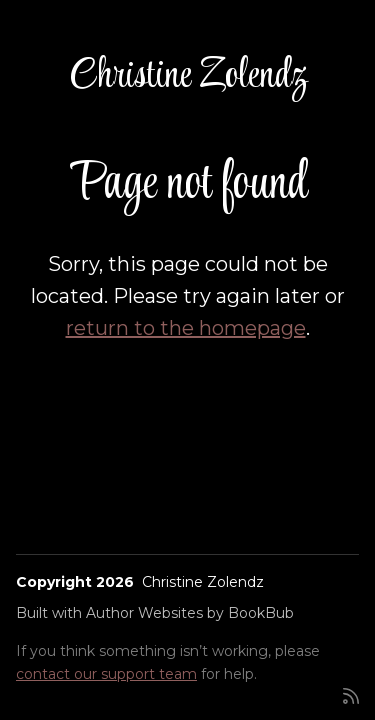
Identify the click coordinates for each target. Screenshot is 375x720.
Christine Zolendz (188, 77)
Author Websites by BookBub (190, 613)
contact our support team (106, 674)
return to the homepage (186, 328)
